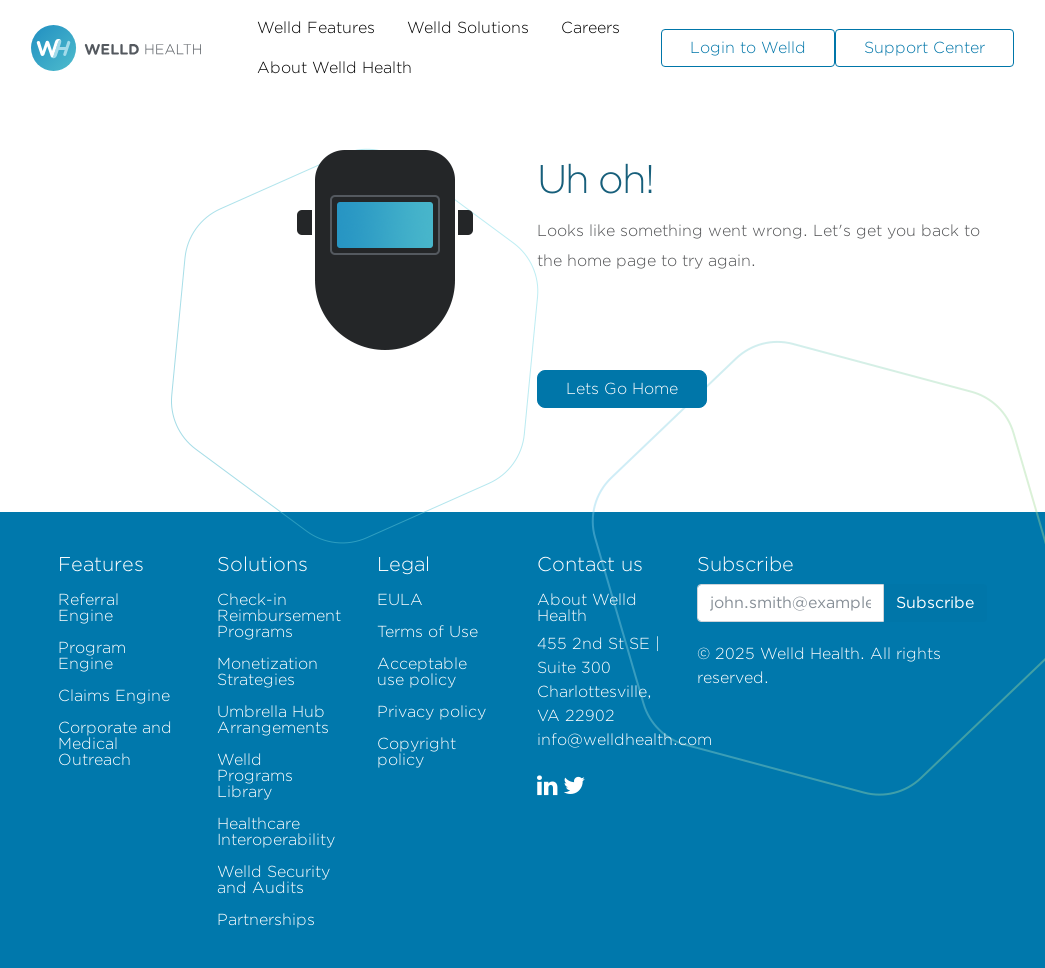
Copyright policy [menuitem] (416, 751)
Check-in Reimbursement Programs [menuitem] (279, 615)
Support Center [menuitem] (924, 47)
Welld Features (316, 27)
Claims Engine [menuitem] (114, 695)
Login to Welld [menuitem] (748, 47)
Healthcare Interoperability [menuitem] (276, 831)
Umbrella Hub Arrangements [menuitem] (273, 719)
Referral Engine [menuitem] (88, 607)
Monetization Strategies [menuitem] (267, 671)
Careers (590, 27)
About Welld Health (334, 67)
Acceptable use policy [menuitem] (422, 671)
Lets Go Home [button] (622, 388)
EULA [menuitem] (400, 599)
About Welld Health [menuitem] (587, 607)
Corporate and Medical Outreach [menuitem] (115, 743)
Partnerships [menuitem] (266, 919)
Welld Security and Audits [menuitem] (273, 879)
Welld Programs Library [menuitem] (255, 775)
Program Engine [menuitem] (92, 655)
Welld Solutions (468, 27)
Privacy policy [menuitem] (431, 711)
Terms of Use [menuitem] (427, 631)
